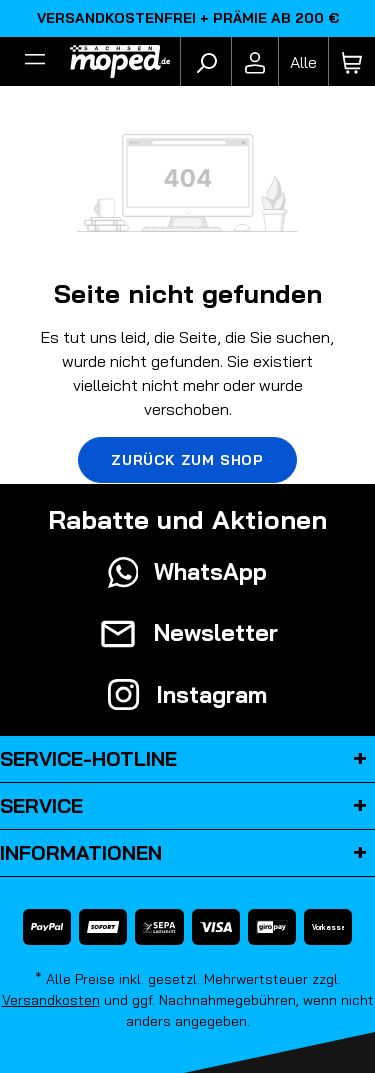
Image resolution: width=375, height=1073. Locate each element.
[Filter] (35, 62)
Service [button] (187, 806)
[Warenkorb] (352, 62)
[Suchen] (206, 62)
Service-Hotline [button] (187, 759)
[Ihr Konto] (255, 62)
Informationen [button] (187, 853)
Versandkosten (51, 1000)
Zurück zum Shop (187, 460)
